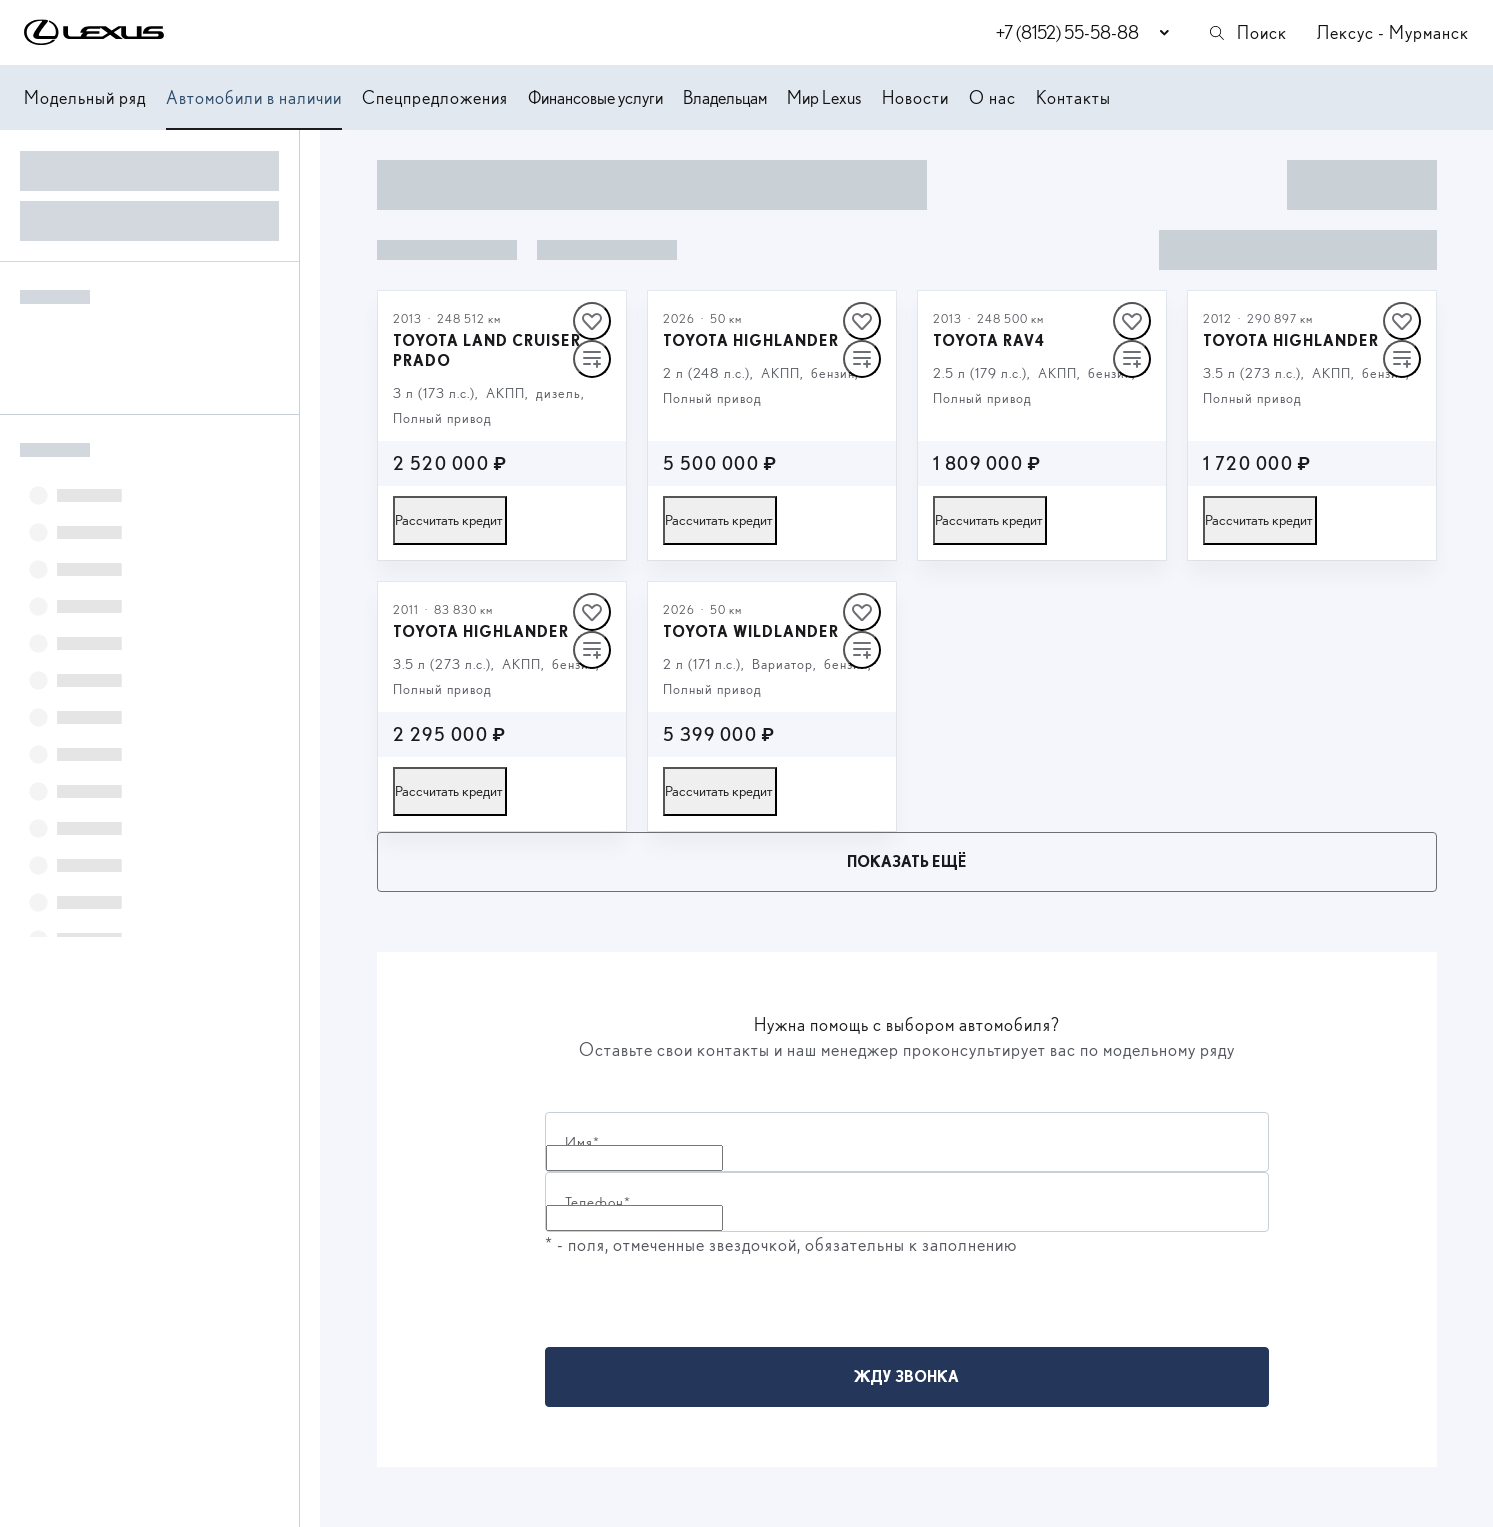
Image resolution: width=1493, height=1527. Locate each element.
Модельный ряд (85, 97)
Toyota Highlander (751, 341)
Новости (915, 97)
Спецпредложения (435, 97)
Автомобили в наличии (254, 97)
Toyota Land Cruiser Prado (487, 351)
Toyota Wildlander (751, 632)
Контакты (1073, 97)
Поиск (1247, 32)
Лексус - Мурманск (1393, 32)
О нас (992, 97)
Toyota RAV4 (989, 341)
